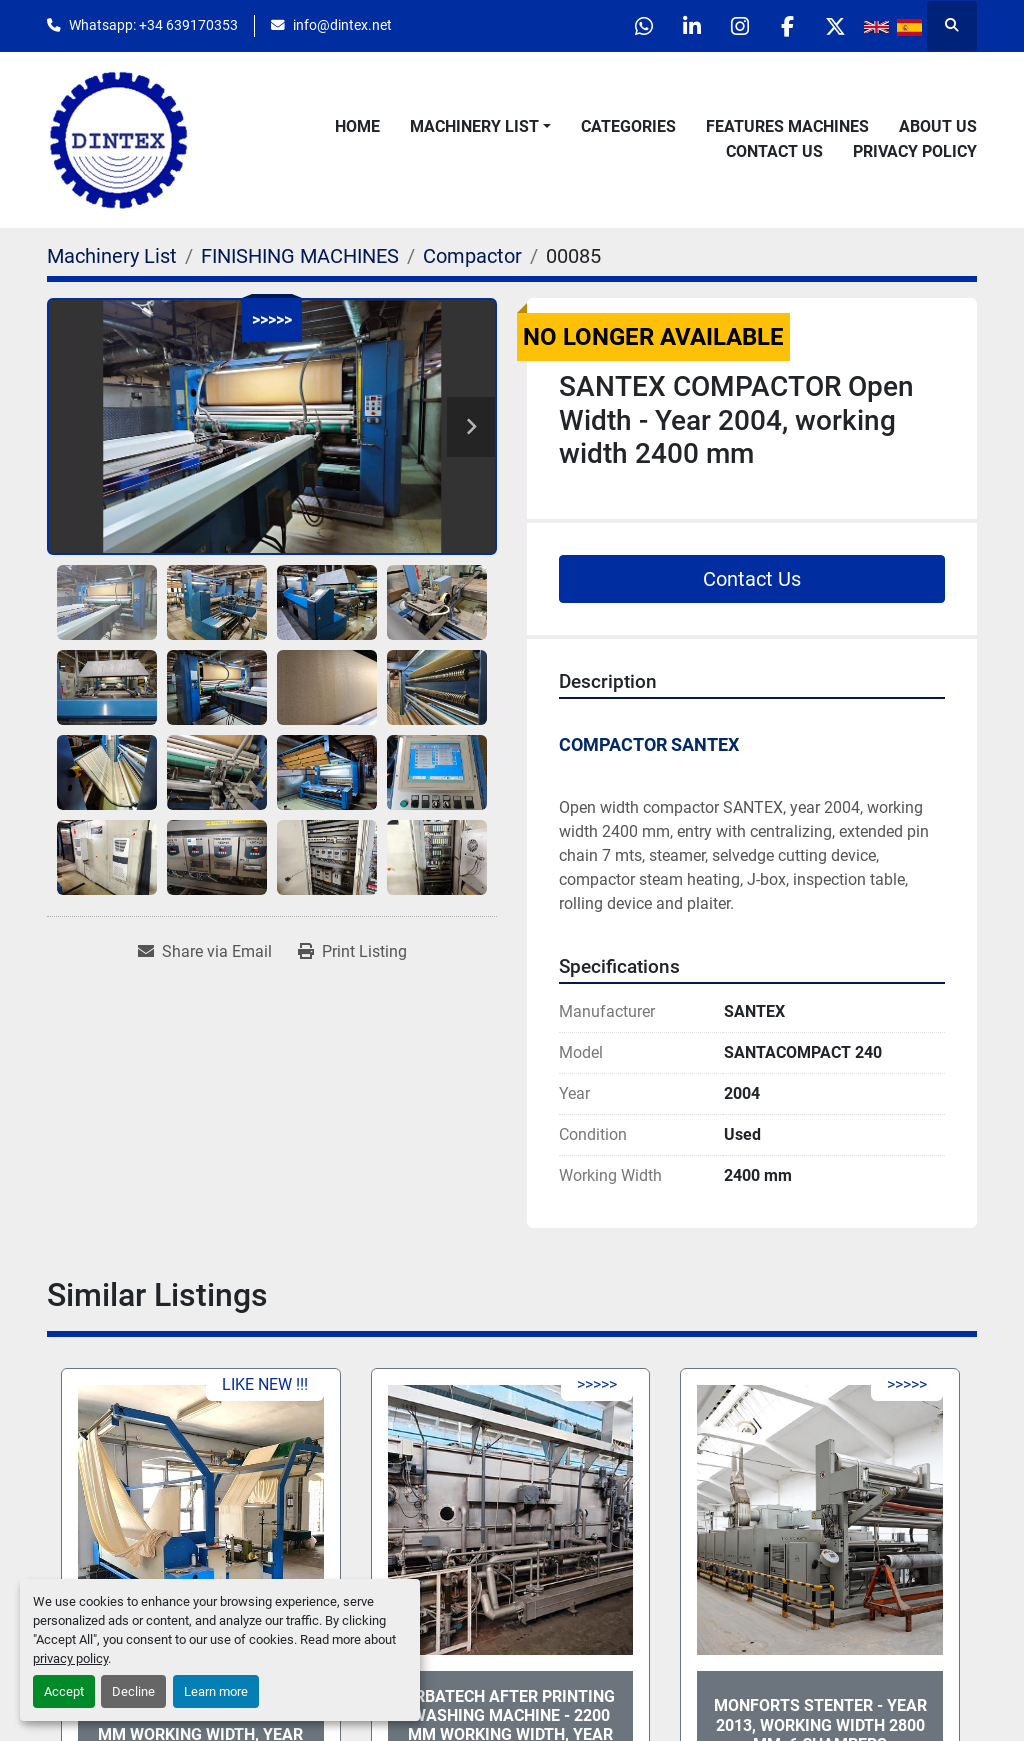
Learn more (216, 1691)
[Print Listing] (352, 952)
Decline (133, 1691)
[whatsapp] (630, 26)
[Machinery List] (112, 256)
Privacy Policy (915, 151)
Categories (628, 126)
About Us (938, 126)
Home (357, 126)
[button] (480, 127)
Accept (64, 1691)
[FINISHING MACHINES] (300, 256)
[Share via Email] (205, 952)
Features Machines (787, 126)
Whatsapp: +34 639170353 (153, 25)
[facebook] (783, 26)
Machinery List (474, 126)
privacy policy (70, 1658)
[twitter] (834, 26)
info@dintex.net (342, 25)
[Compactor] (472, 256)
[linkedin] (681, 26)
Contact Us (774, 151)
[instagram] (732, 26)
